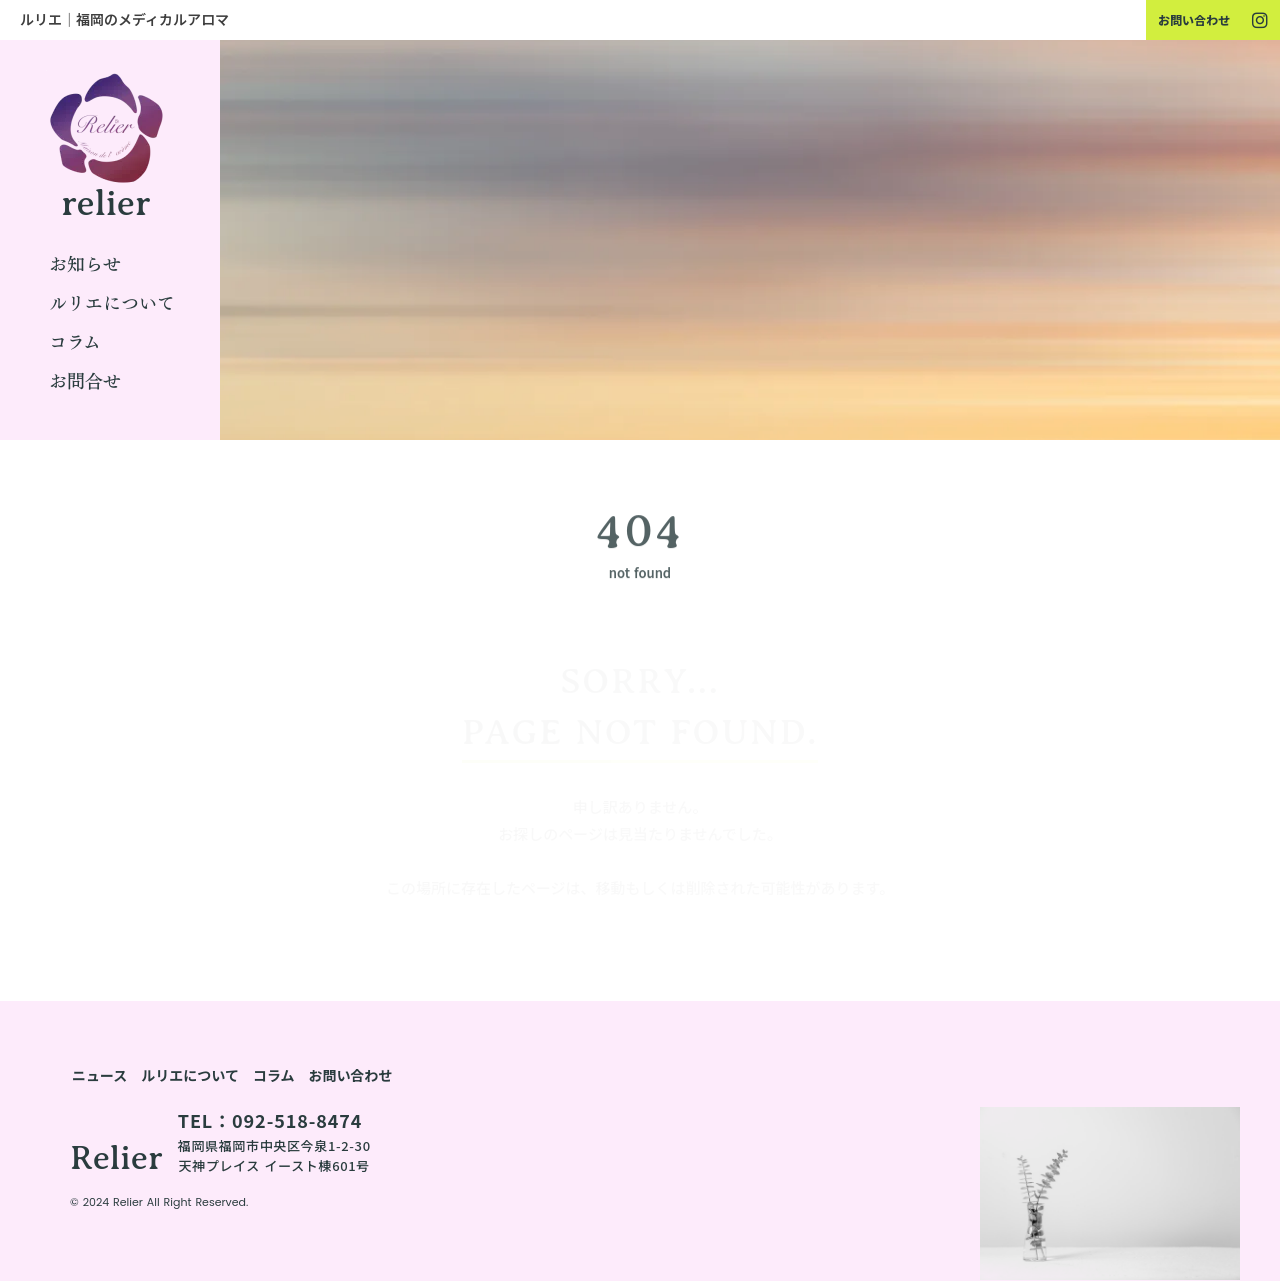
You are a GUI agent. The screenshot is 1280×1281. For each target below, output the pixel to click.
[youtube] (1260, 20)
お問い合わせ (1194, 19)
